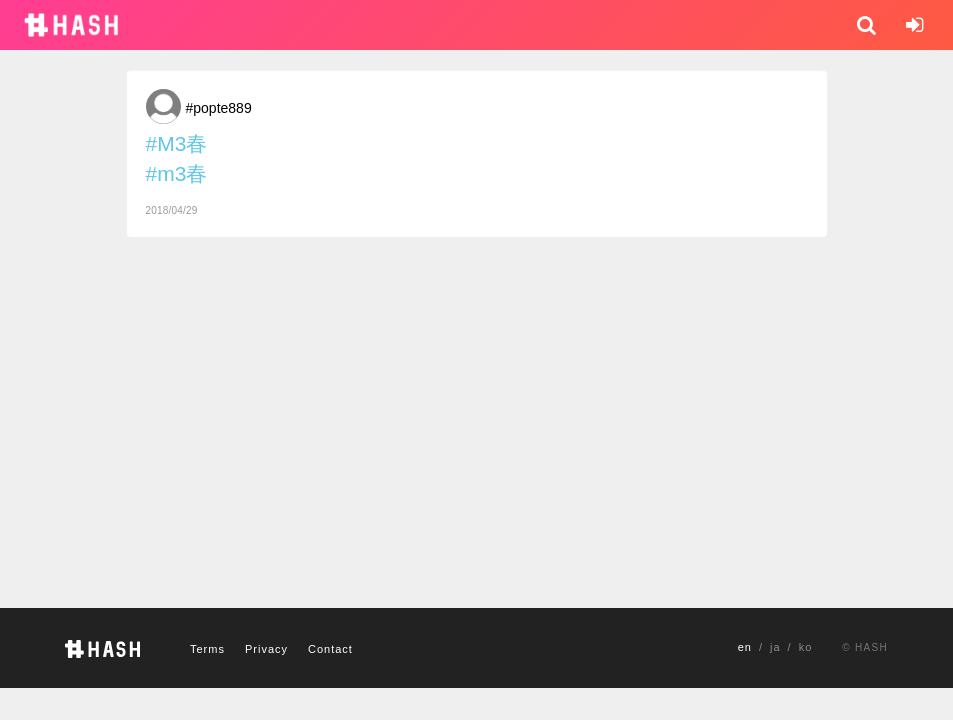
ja (775, 647)
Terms (207, 649)
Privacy (266, 649)
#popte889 (219, 108)
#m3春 (177, 173)
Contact (330, 649)
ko (806, 647)
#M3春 (177, 143)
